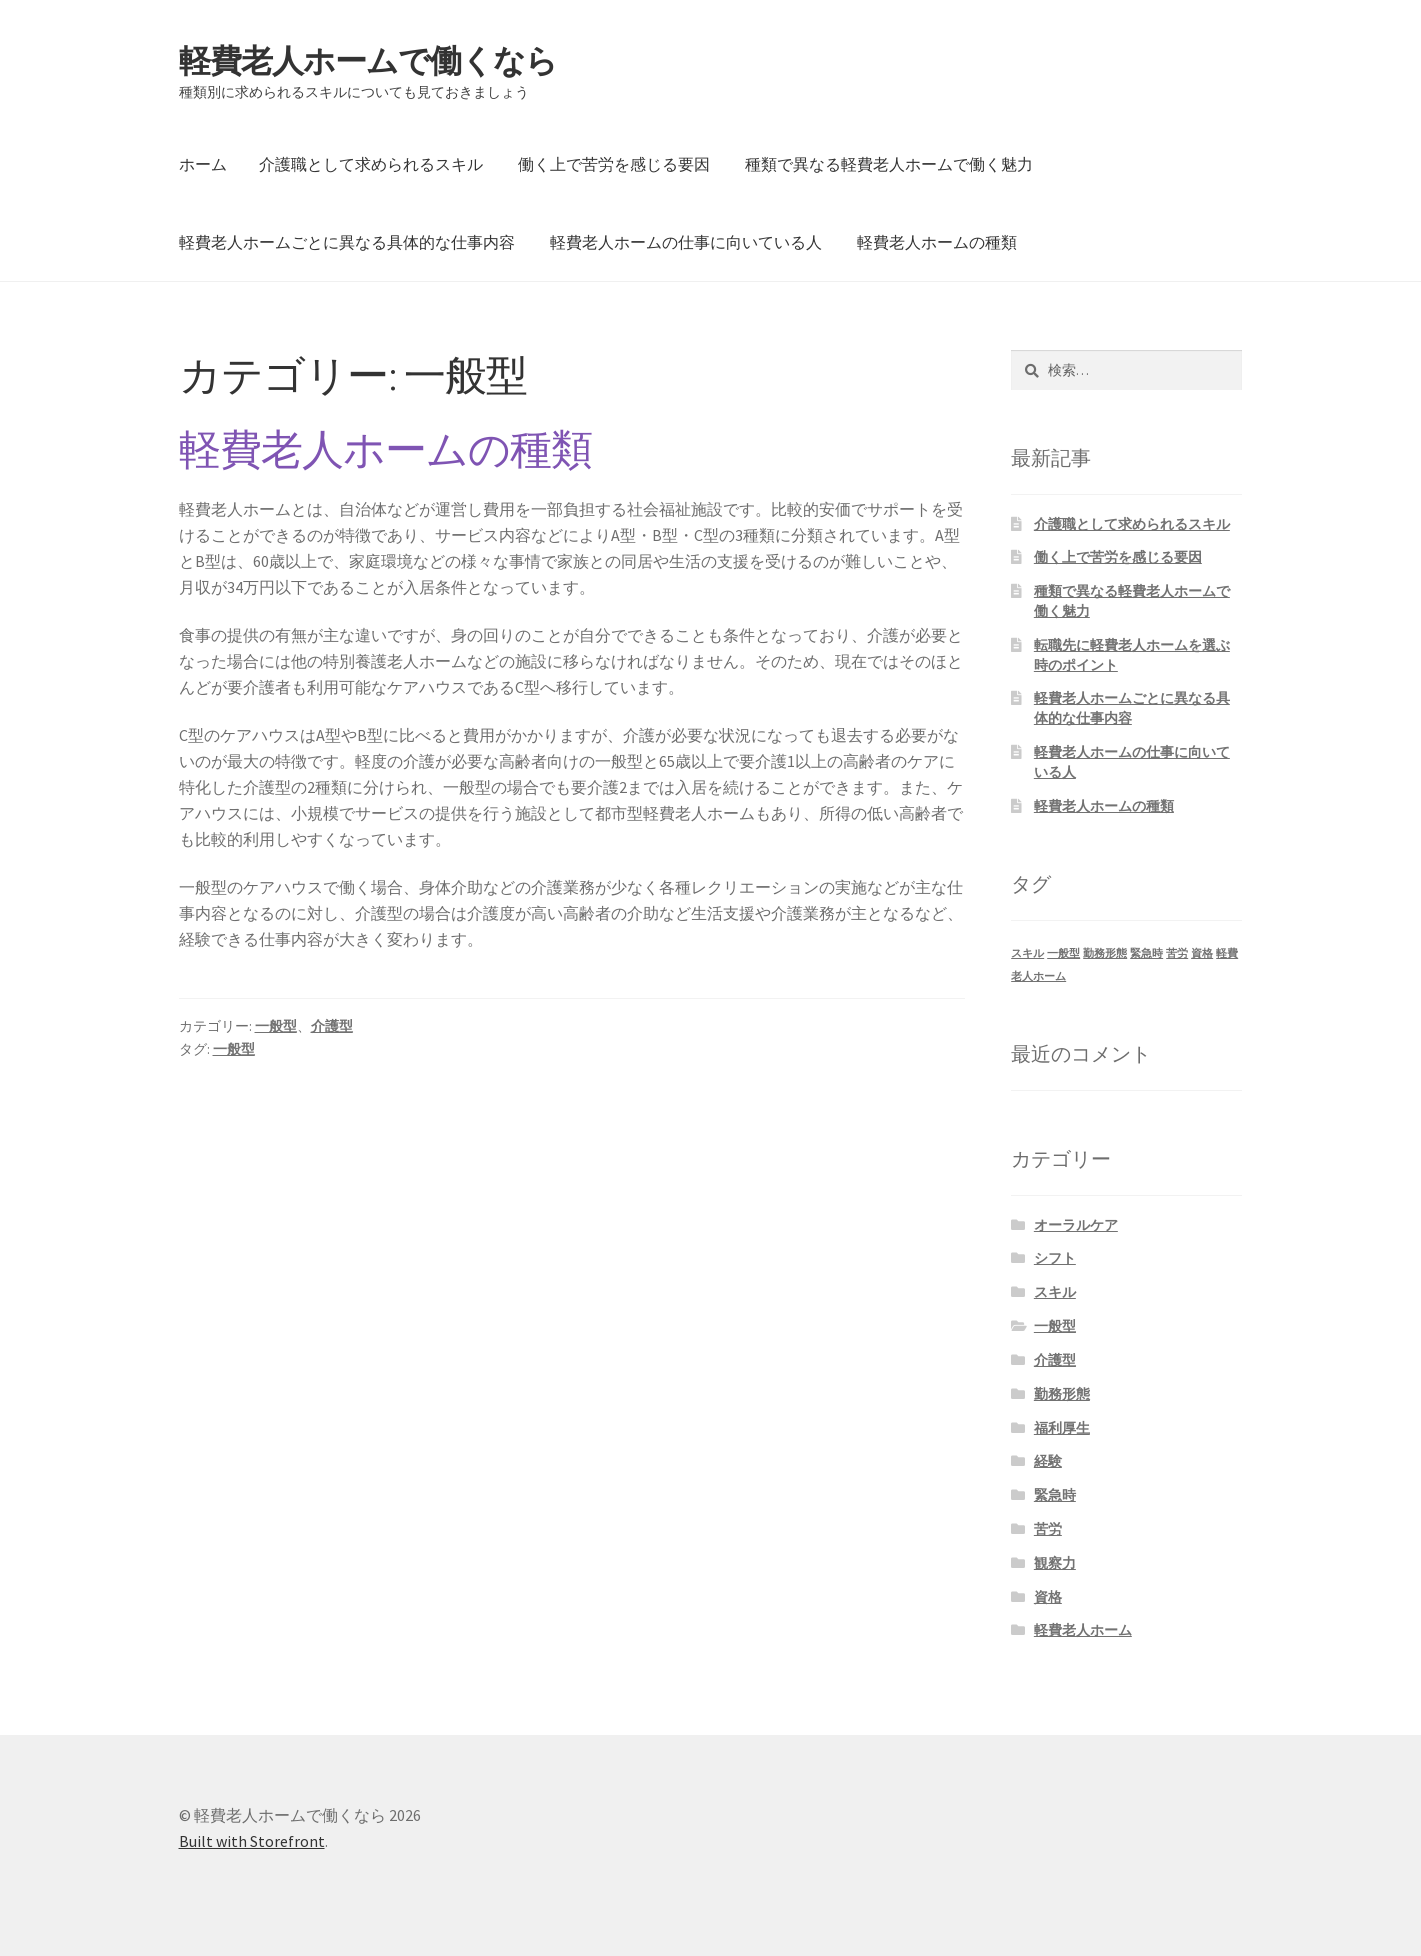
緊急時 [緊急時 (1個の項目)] (1146, 953)
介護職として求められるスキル (371, 164)
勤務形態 (1062, 1394)
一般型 (276, 1026)
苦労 (1048, 1529)
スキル (1055, 1292)
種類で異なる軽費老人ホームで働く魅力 (889, 164)
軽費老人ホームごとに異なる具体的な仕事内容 (347, 242)
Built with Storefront (252, 1841)
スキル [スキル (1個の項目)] (1027, 953)
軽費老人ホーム (1083, 1630)
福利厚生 (1062, 1428)
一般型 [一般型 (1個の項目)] (1063, 953)
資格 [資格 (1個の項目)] (1202, 953)
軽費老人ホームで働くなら (368, 61)
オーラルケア (1076, 1225)
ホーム (203, 164)
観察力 (1055, 1563)
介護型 (332, 1026)
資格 (1048, 1597)
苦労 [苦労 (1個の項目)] (1177, 953)
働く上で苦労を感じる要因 (614, 164)
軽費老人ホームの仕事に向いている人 (686, 242)
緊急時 (1055, 1495)
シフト (1055, 1258)
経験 (1048, 1461)
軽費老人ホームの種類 (937, 242)
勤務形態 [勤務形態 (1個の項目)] (1105, 953)
